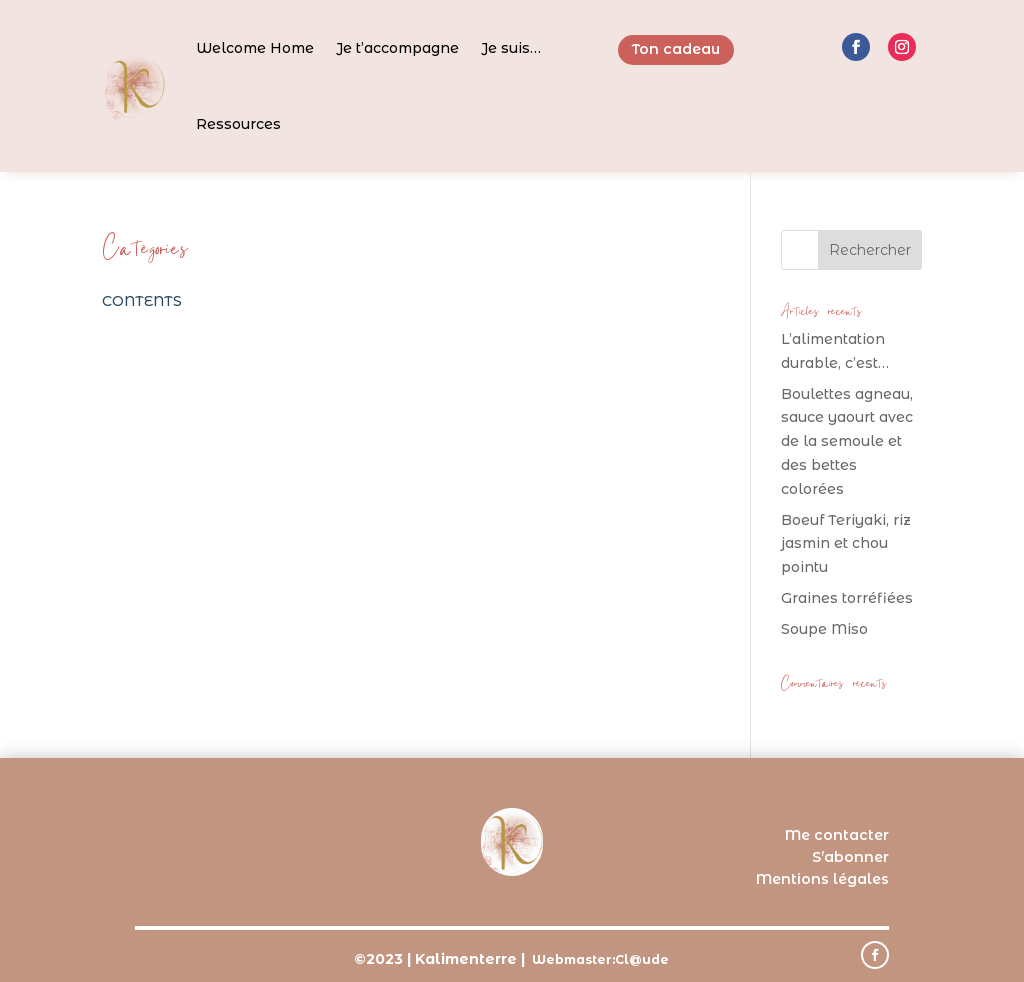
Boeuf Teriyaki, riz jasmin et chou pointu (846, 544)
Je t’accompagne (397, 48)
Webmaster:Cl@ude (600, 959)
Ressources (238, 124)
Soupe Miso (824, 629)
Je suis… (511, 48)
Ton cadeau (676, 49)
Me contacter (837, 835)
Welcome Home (255, 48)
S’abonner (850, 857)
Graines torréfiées (847, 598)
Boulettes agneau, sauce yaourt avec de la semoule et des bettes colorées (847, 441)
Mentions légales (822, 879)
